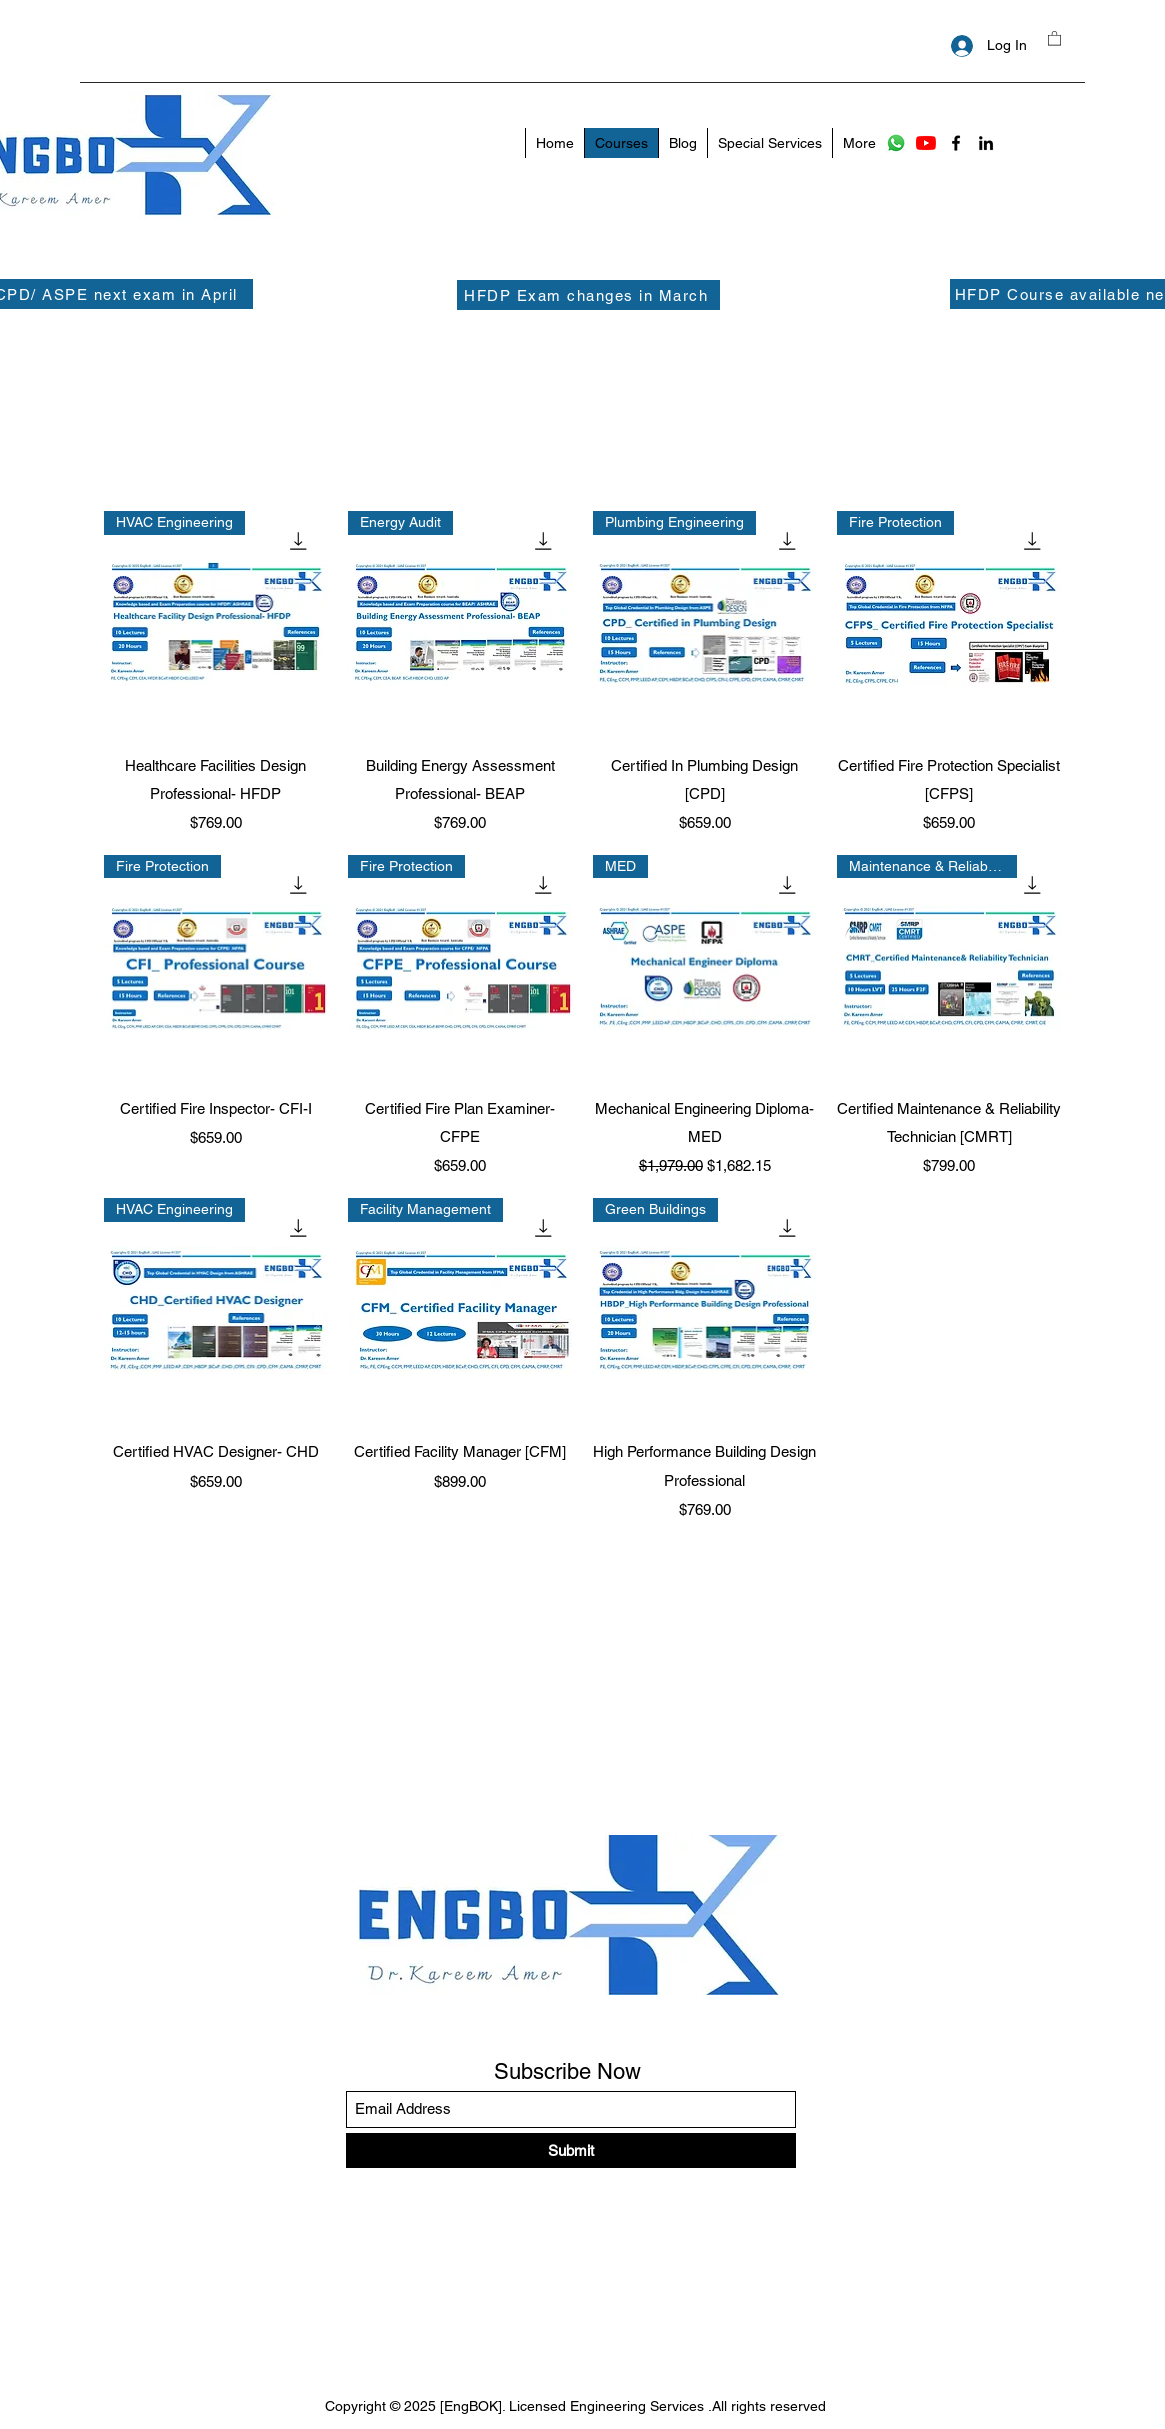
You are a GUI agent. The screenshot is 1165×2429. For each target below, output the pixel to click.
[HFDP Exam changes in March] (588, 295)
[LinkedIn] (986, 143)
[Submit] (571, 2150)
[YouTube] (926, 143)
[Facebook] (956, 143)
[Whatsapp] (896, 143)
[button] (1054, 37)
